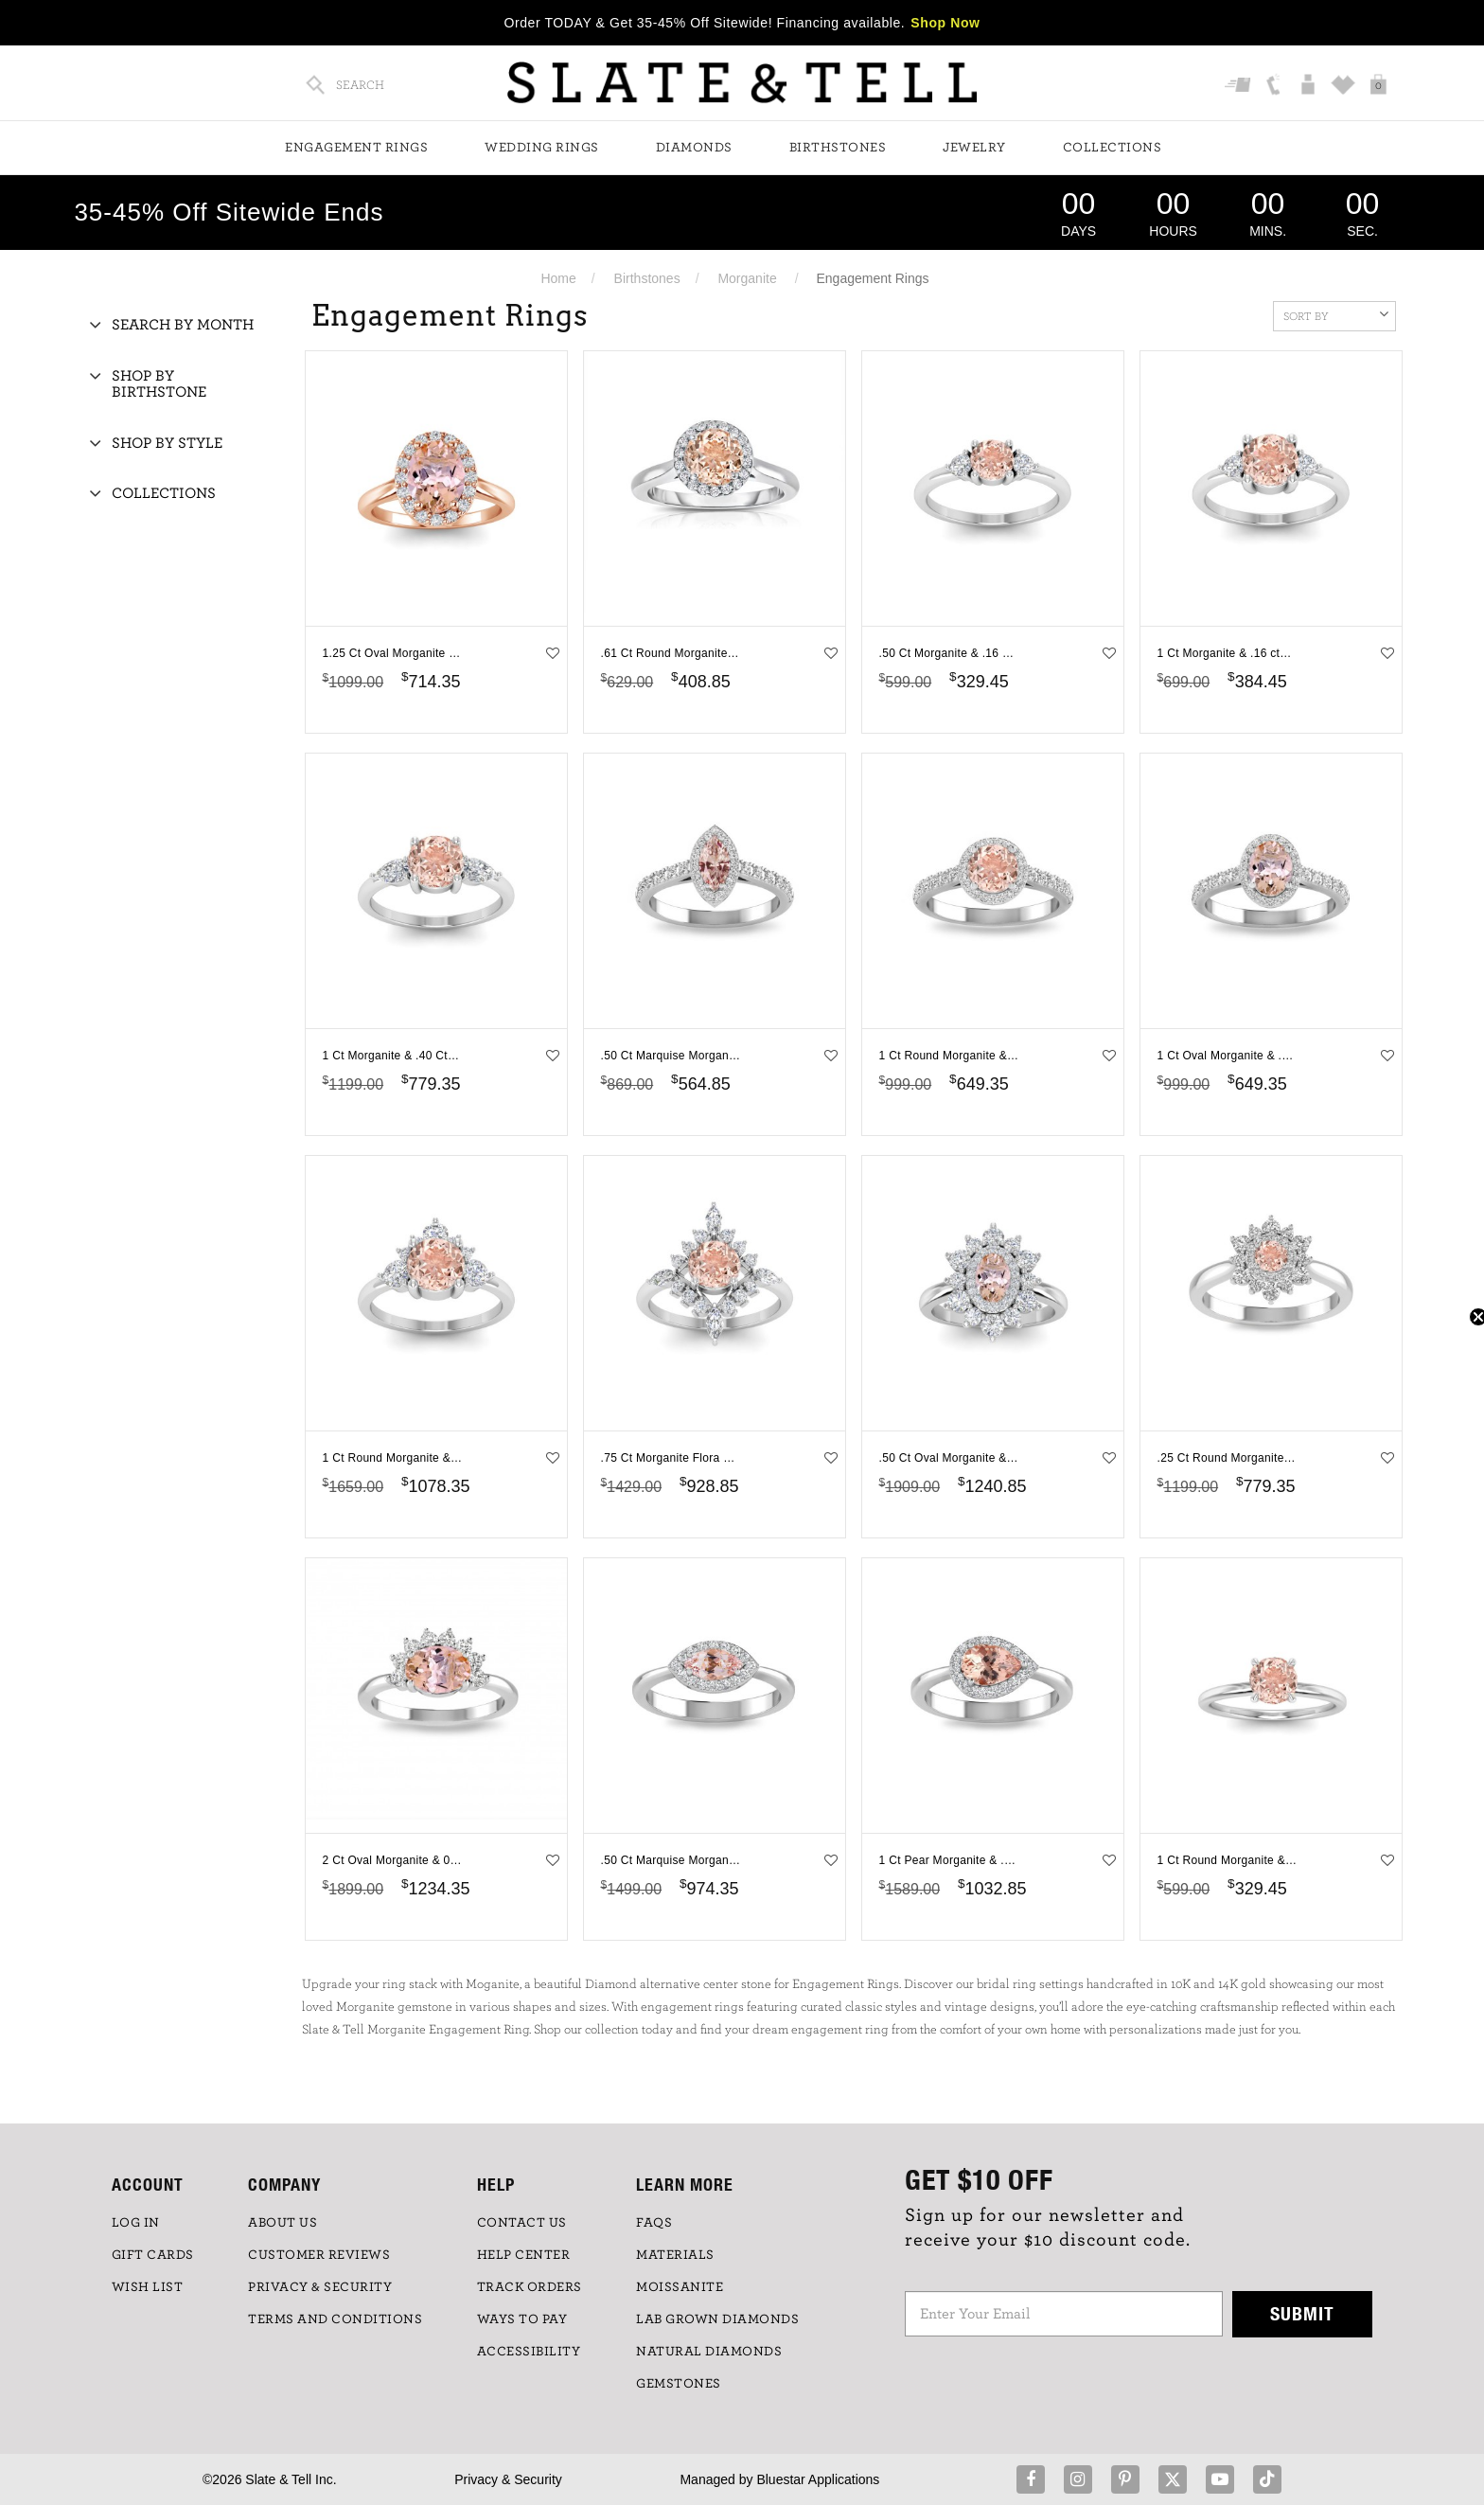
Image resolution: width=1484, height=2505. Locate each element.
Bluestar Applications (817, 2479)
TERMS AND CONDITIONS (335, 2319)
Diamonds (694, 147)
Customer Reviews (319, 2255)
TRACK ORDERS (529, 2287)
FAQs (654, 2223)
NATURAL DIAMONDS (709, 2351)
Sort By (1335, 314)
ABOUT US (282, 2223)
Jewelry (974, 147)
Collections (1112, 147)
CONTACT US (522, 2223)
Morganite (746, 278)
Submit (1302, 2313)
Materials (675, 2255)
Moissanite (679, 2287)
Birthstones (838, 147)
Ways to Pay (522, 2319)
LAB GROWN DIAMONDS (717, 2319)
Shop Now (945, 22)
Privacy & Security (508, 2479)
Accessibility (529, 2351)
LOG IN (136, 2223)
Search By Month (183, 324)
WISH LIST (148, 2287)
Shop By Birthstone (159, 384)
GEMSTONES (678, 2383)
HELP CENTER (524, 2255)
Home (557, 278)
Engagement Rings (356, 147)
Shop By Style (167, 443)
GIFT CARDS (153, 2255)
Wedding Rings (542, 147)
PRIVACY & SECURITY (320, 2287)
